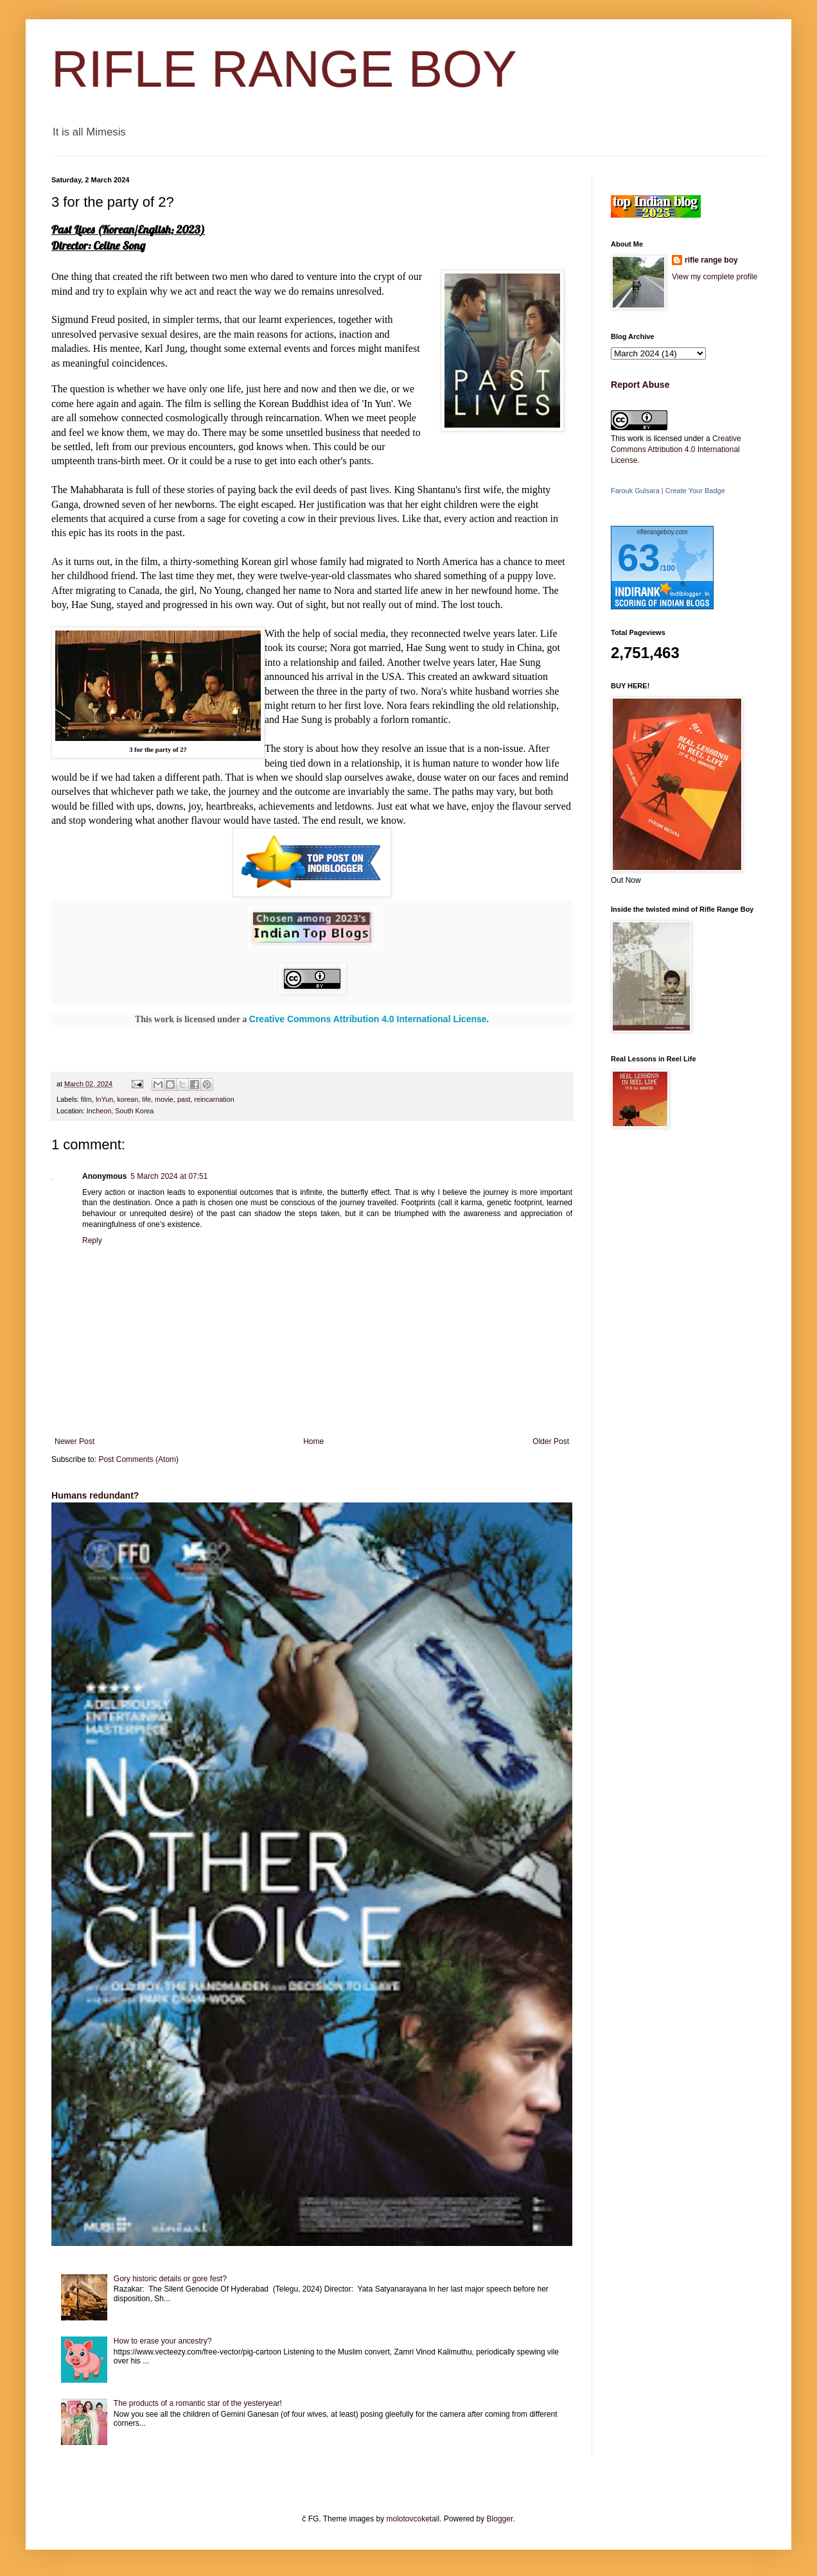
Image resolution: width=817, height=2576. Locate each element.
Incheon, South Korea (120, 1111)
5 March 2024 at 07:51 (168, 1176)
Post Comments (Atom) (138, 1459)
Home (313, 1441)
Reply (92, 1240)
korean (127, 1099)
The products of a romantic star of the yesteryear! (198, 2403)
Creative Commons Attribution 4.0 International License (368, 1019)
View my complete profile (714, 276)
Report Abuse (640, 384)
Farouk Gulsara (635, 490)
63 (638, 557)
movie (164, 1099)
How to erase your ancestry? (163, 2341)
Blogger (500, 2518)
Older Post (550, 1441)
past (183, 1099)
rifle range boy (711, 260)
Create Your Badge (695, 490)
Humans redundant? (95, 1495)
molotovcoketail (413, 2518)
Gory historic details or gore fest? (170, 2278)
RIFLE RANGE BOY (284, 69)
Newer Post (74, 1441)
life (146, 1099)
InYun (105, 1099)
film (86, 1099)
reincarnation (214, 1099)
